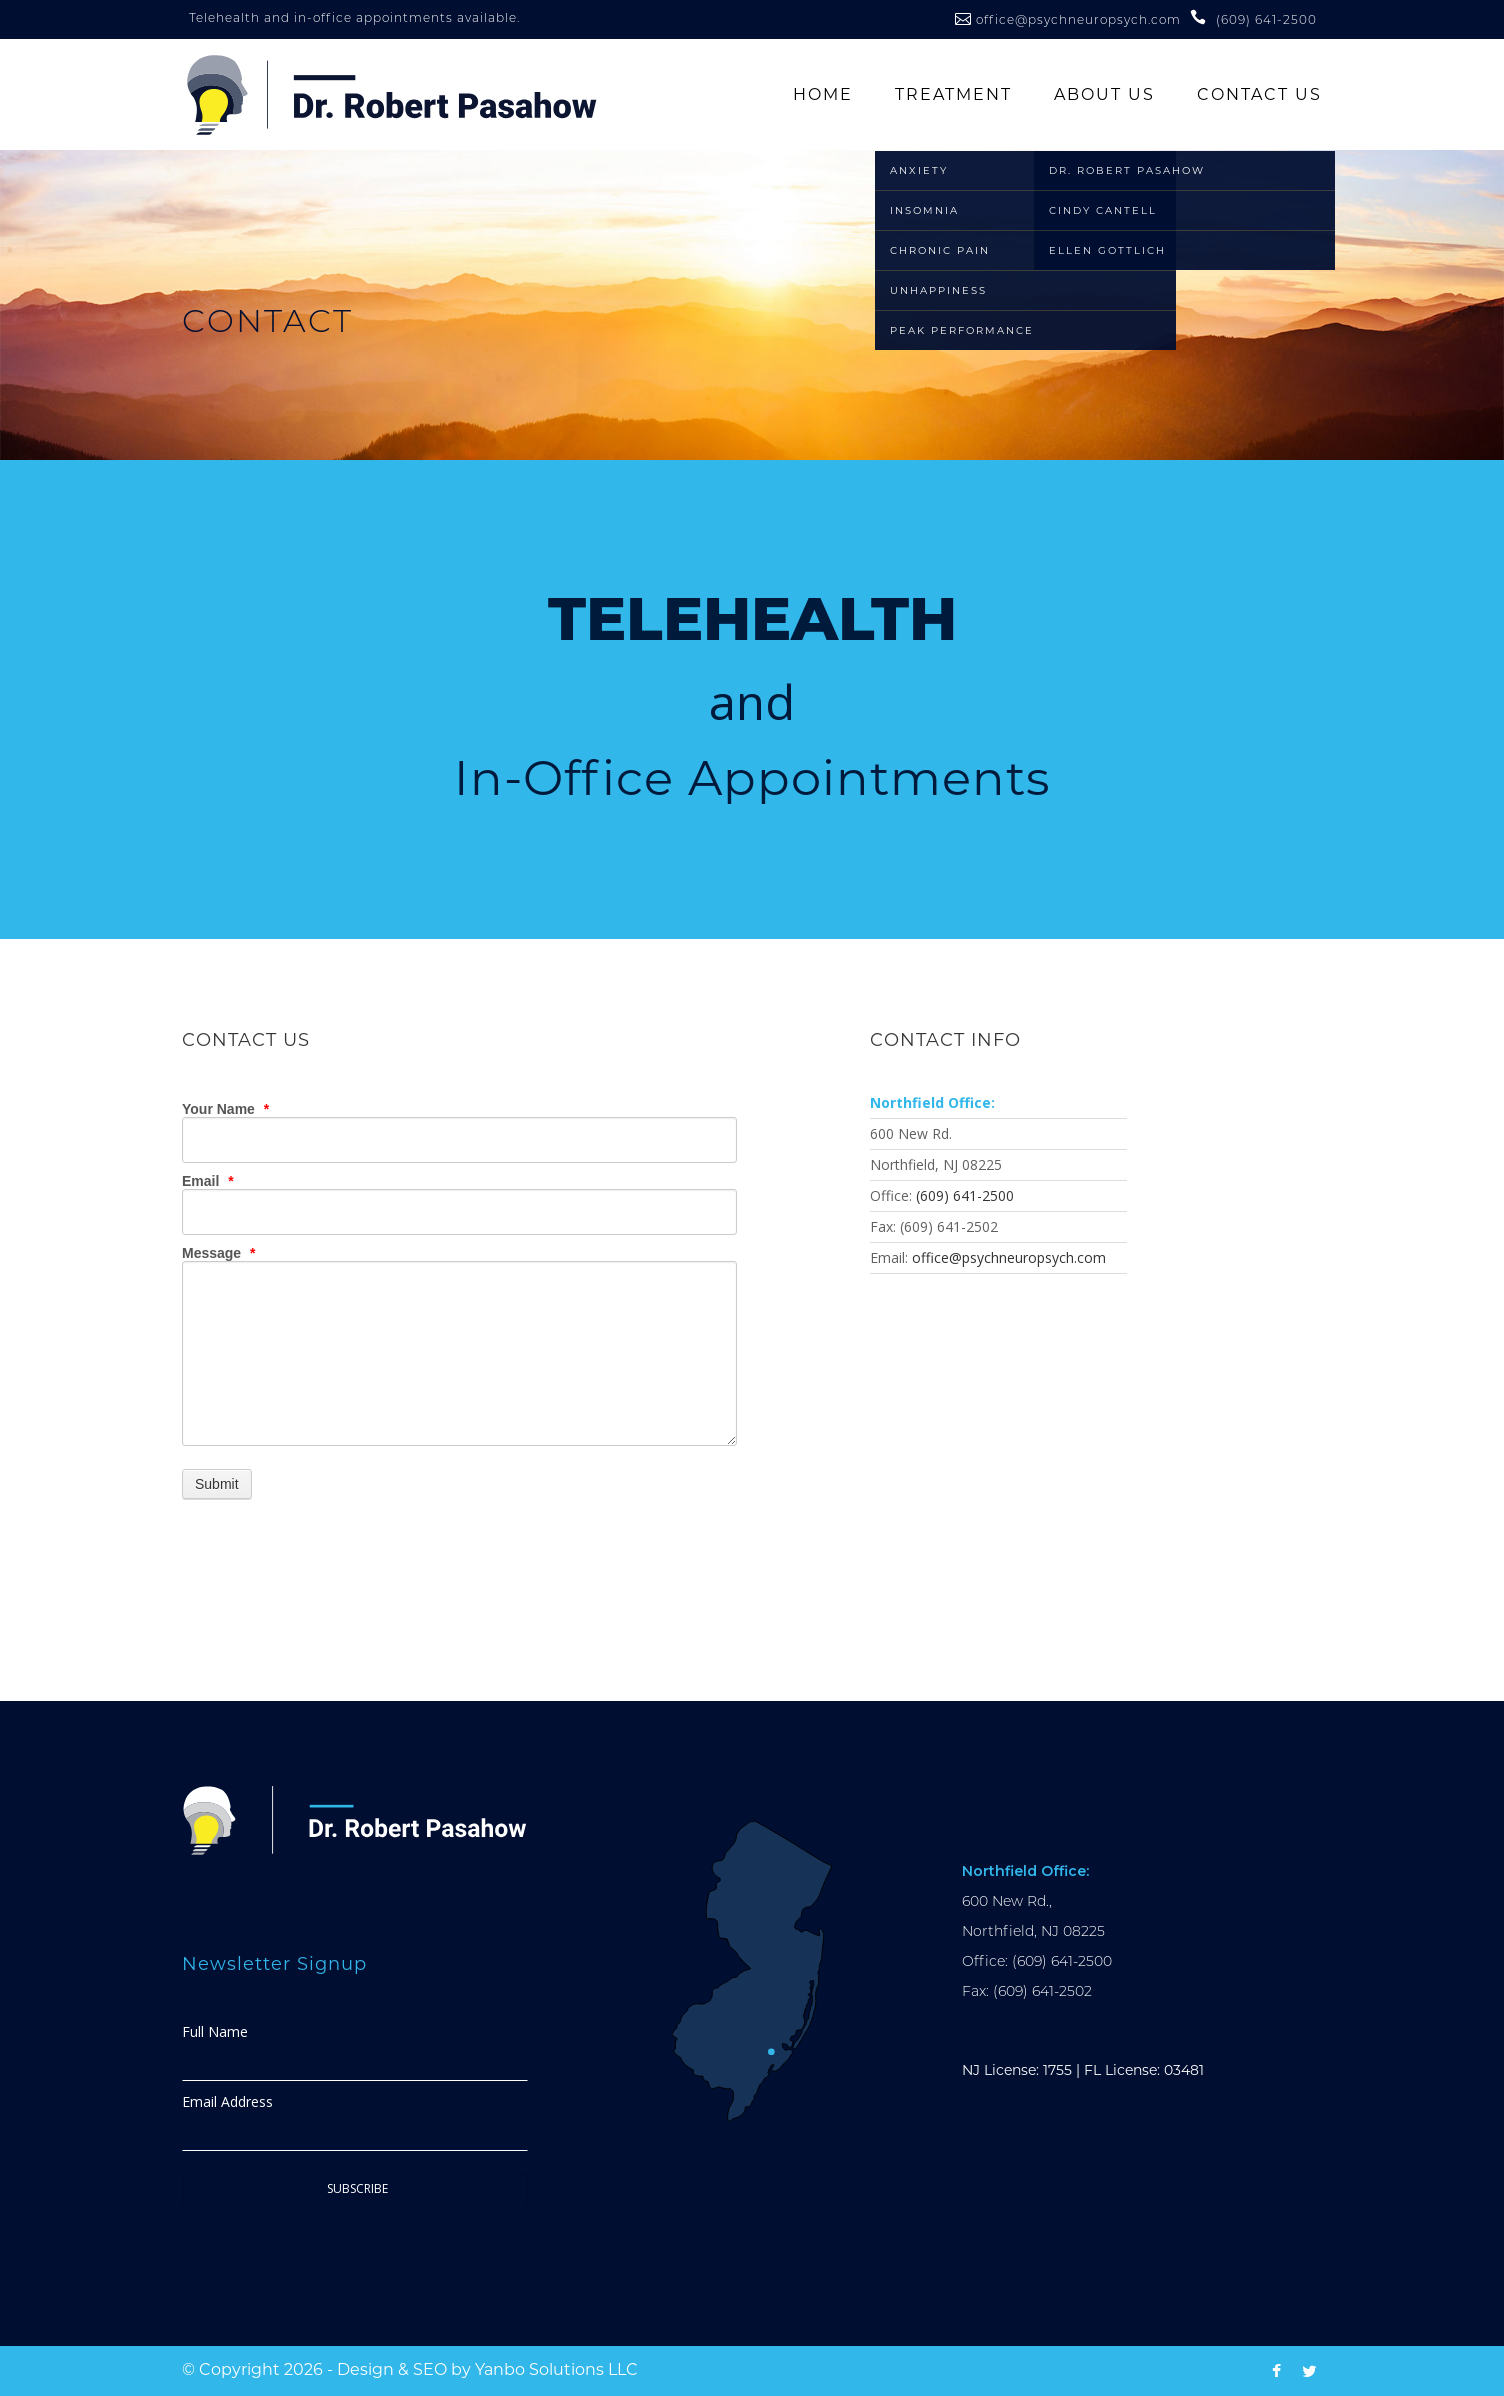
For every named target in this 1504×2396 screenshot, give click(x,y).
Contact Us (1259, 94)
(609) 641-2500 (965, 1195)
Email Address (227, 2101)
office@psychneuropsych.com (1080, 19)
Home (823, 94)
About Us (1104, 94)
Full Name (215, 2031)
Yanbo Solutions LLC (556, 2369)
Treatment (953, 94)
